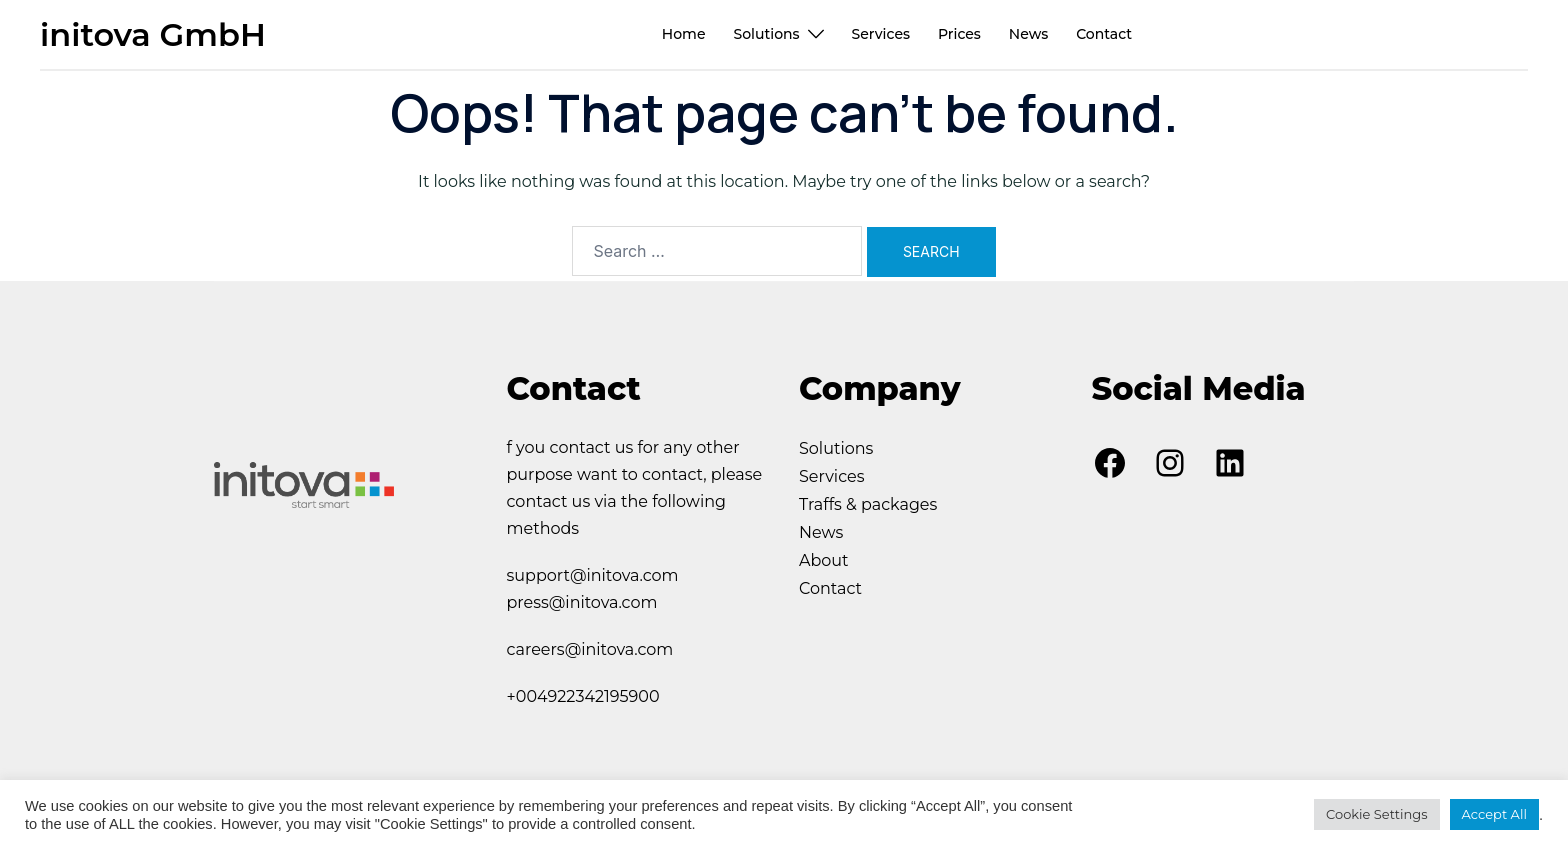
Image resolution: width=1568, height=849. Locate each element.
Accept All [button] (1494, 814)
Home (684, 34)
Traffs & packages (868, 504)
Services (881, 34)
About (824, 560)
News (1028, 34)
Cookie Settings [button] (1377, 814)
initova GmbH (153, 34)
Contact (1104, 34)
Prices (959, 34)
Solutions (766, 34)
